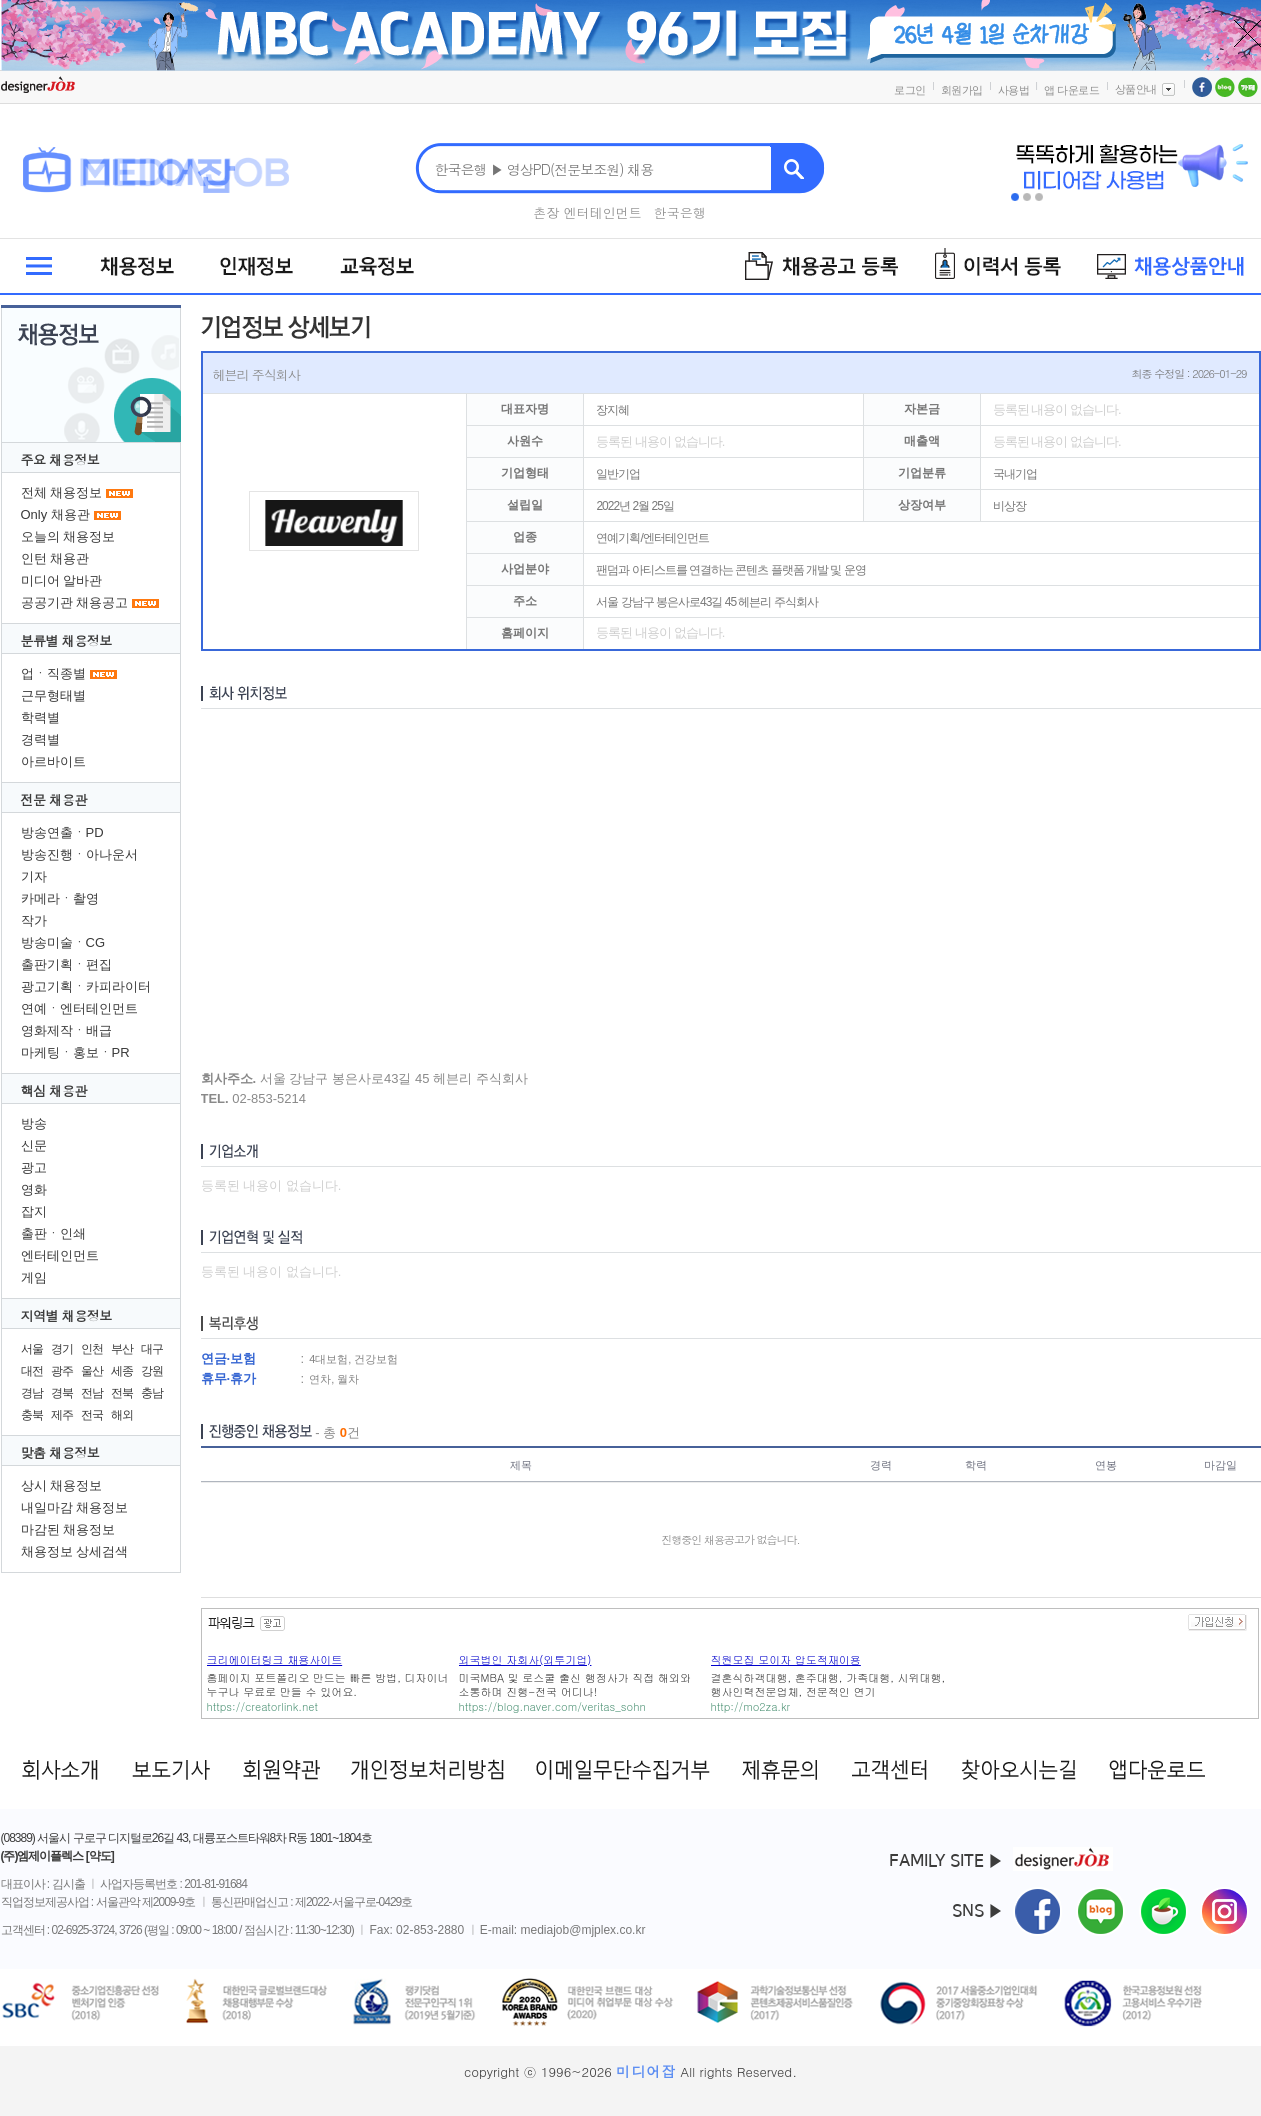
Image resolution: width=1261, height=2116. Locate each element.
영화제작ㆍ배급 (66, 1030)
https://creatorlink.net (262, 1706)
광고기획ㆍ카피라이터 (86, 986)
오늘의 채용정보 (68, 536)
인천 (92, 1349)
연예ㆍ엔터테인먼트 (79, 1008)
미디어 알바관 (62, 580)
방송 (34, 1123)
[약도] (100, 1856)
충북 (32, 1415)
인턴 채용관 (55, 558)
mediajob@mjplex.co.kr (583, 1930)
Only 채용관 (55, 514)
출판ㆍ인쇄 (53, 1233)
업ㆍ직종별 (53, 673)
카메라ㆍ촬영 (60, 898)
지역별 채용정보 (66, 1315)
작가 (34, 920)
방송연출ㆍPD (62, 832)
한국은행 (680, 212)
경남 (32, 1393)
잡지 (34, 1211)
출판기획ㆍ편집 (66, 964)
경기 (62, 1349)
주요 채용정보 (60, 459)
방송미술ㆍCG (63, 942)
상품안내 (1146, 89)
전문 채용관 (54, 799)
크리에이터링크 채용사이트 (275, 1659)
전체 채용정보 (62, 492)
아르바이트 (53, 761)
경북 (62, 1393)
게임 (34, 1277)
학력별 (40, 717)
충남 (152, 1393)
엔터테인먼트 (60, 1255)
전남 (92, 1393)
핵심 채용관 (54, 1090)
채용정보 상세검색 (75, 1551)
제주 (62, 1415)
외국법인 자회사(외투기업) (525, 1659)
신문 (34, 1145)
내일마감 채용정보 (75, 1507)
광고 (34, 1167)
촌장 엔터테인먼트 (587, 212)
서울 (32, 1349)
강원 (152, 1371)
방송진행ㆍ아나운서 (79, 854)
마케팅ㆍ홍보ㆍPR (75, 1052)
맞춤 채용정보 (60, 1452)
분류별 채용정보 (66, 640)
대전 (32, 1371)
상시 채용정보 (62, 1485)
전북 (122, 1393)
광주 (62, 1371)
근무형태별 (53, 695)
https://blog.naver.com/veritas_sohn (552, 1706)
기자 (34, 876)
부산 (122, 1349)
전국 (92, 1415)
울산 (92, 1371)
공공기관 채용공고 (75, 602)
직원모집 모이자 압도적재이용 (786, 1659)
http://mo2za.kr (751, 1706)
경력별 (40, 739)
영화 (34, 1189)
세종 (122, 1371)
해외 (122, 1415)
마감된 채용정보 (68, 1529)
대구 (152, 1349)
